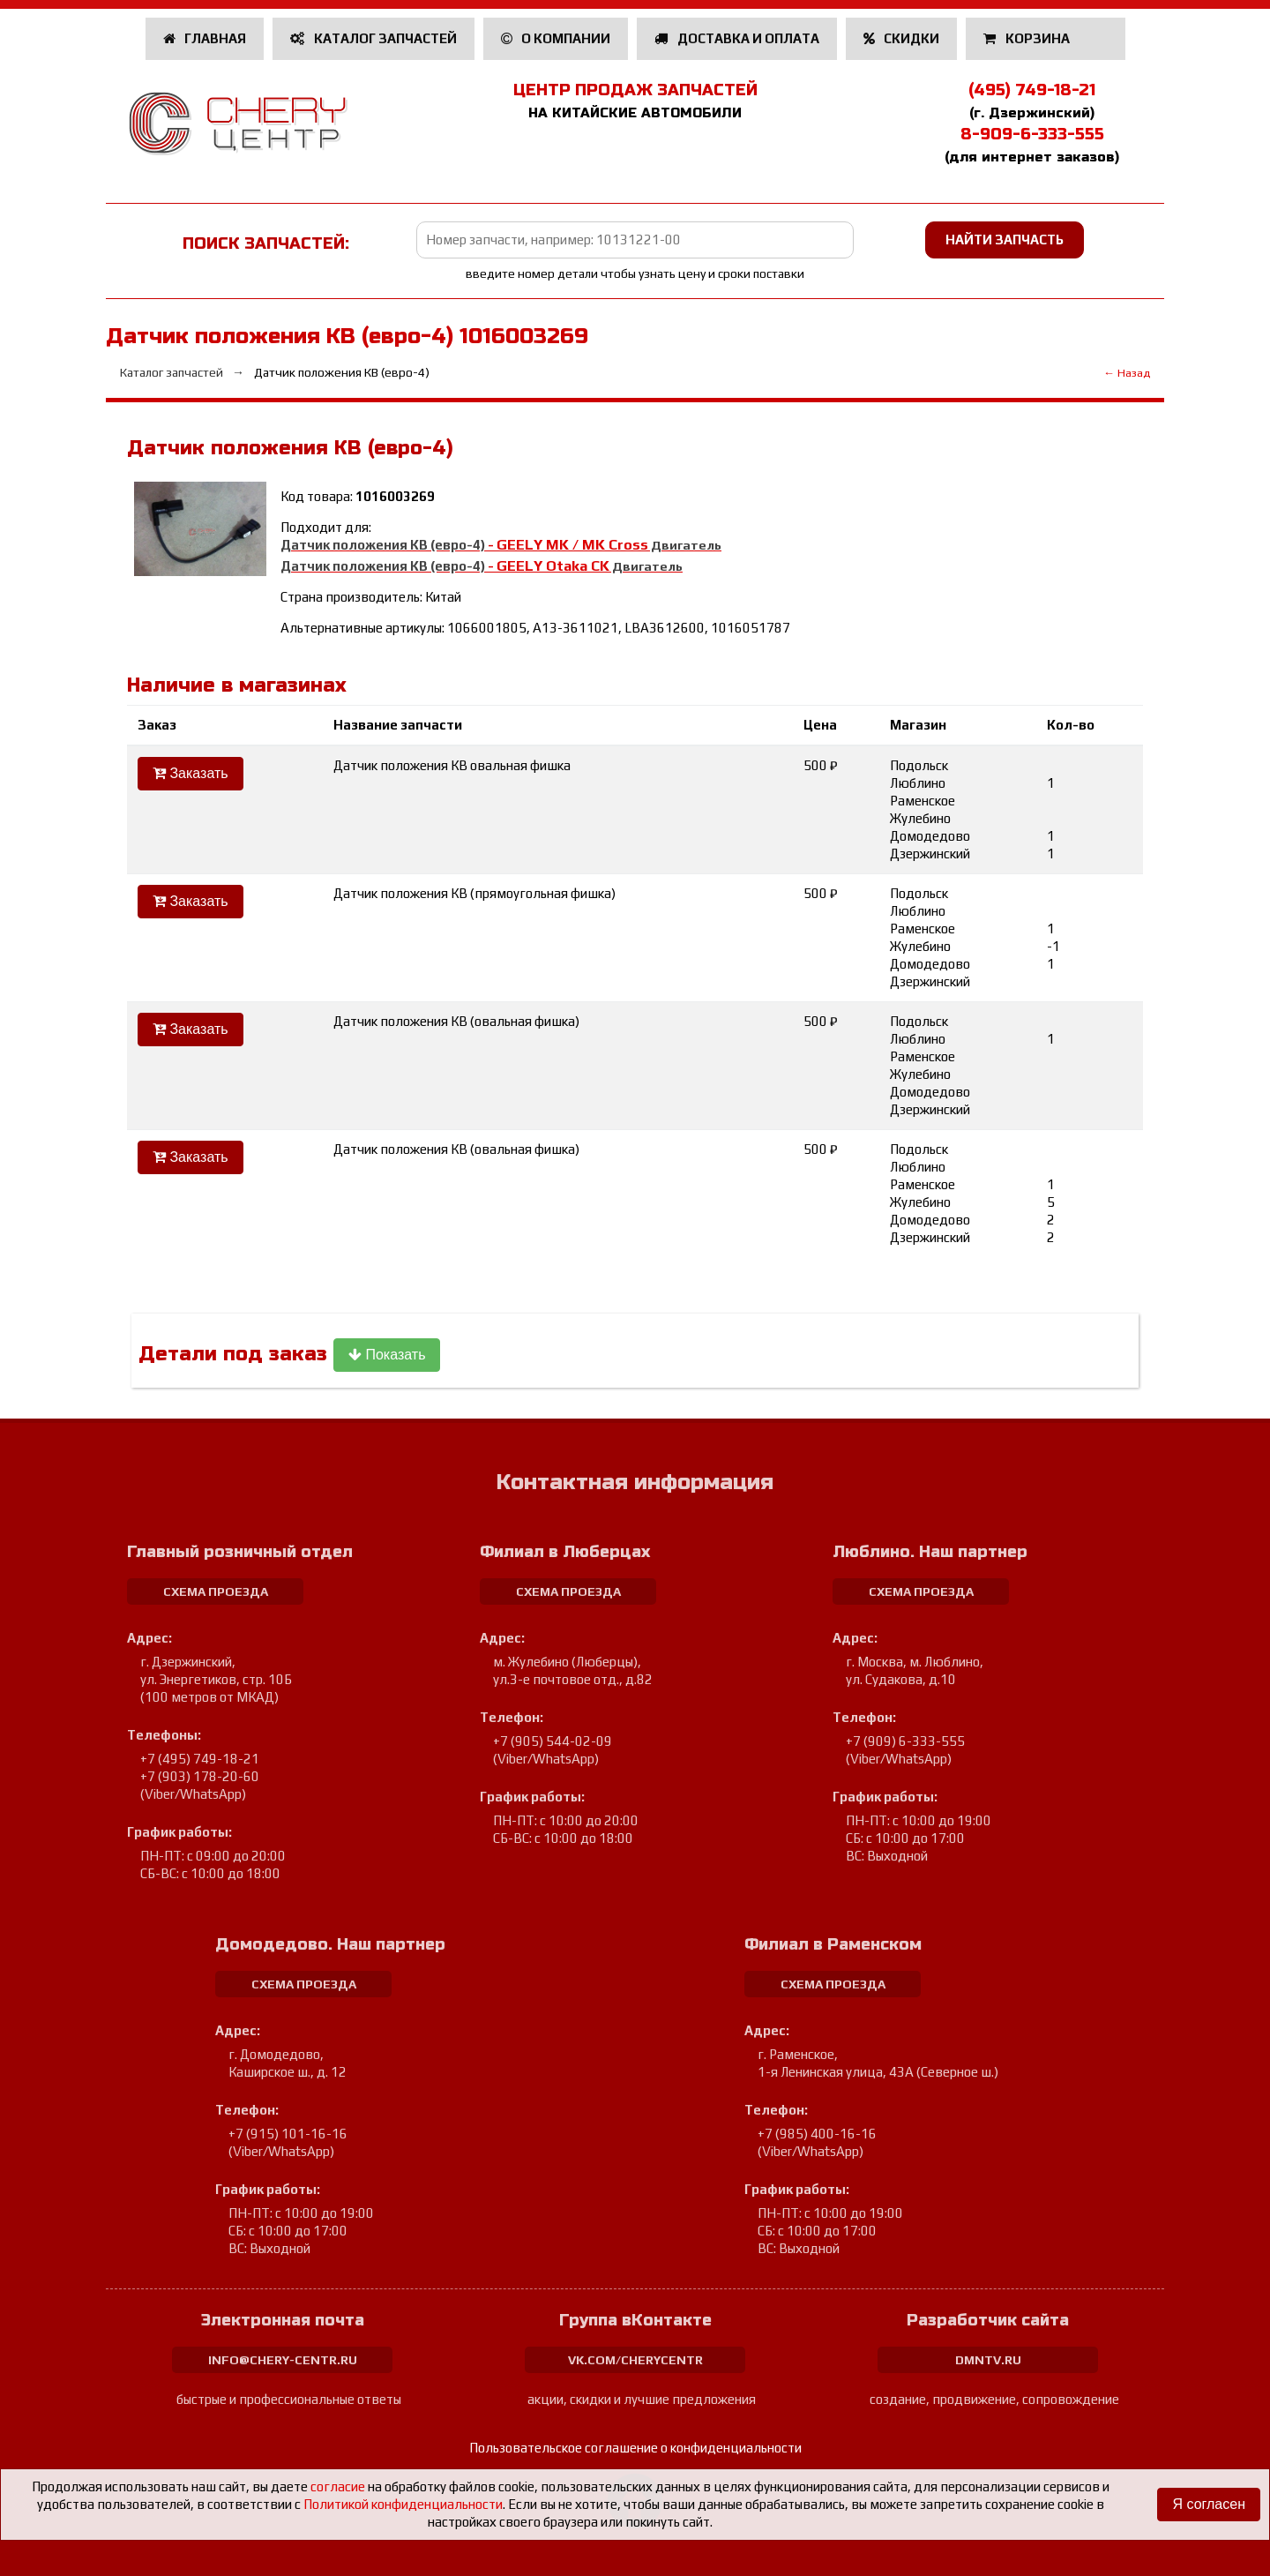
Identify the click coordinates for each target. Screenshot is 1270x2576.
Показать (386, 1354)
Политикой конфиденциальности (403, 2504)
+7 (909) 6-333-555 (905, 1741)
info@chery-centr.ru (282, 2360)
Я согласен (1208, 2504)
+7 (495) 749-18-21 (199, 1758)
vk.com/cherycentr (635, 2360)
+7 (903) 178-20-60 (199, 1776)
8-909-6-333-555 (1032, 134)
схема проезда (215, 1591)
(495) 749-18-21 (1031, 90)
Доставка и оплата (736, 38)
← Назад (1126, 372)
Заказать (190, 773)
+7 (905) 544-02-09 (552, 1741)
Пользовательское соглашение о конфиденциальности (635, 2447)
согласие (337, 2486)
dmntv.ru (988, 2360)
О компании (556, 38)
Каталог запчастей (373, 38)
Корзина (1027, 38)
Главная (205, 38)
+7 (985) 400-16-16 (817, 2133)
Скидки (901, 38)
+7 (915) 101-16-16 (287, 2133)
